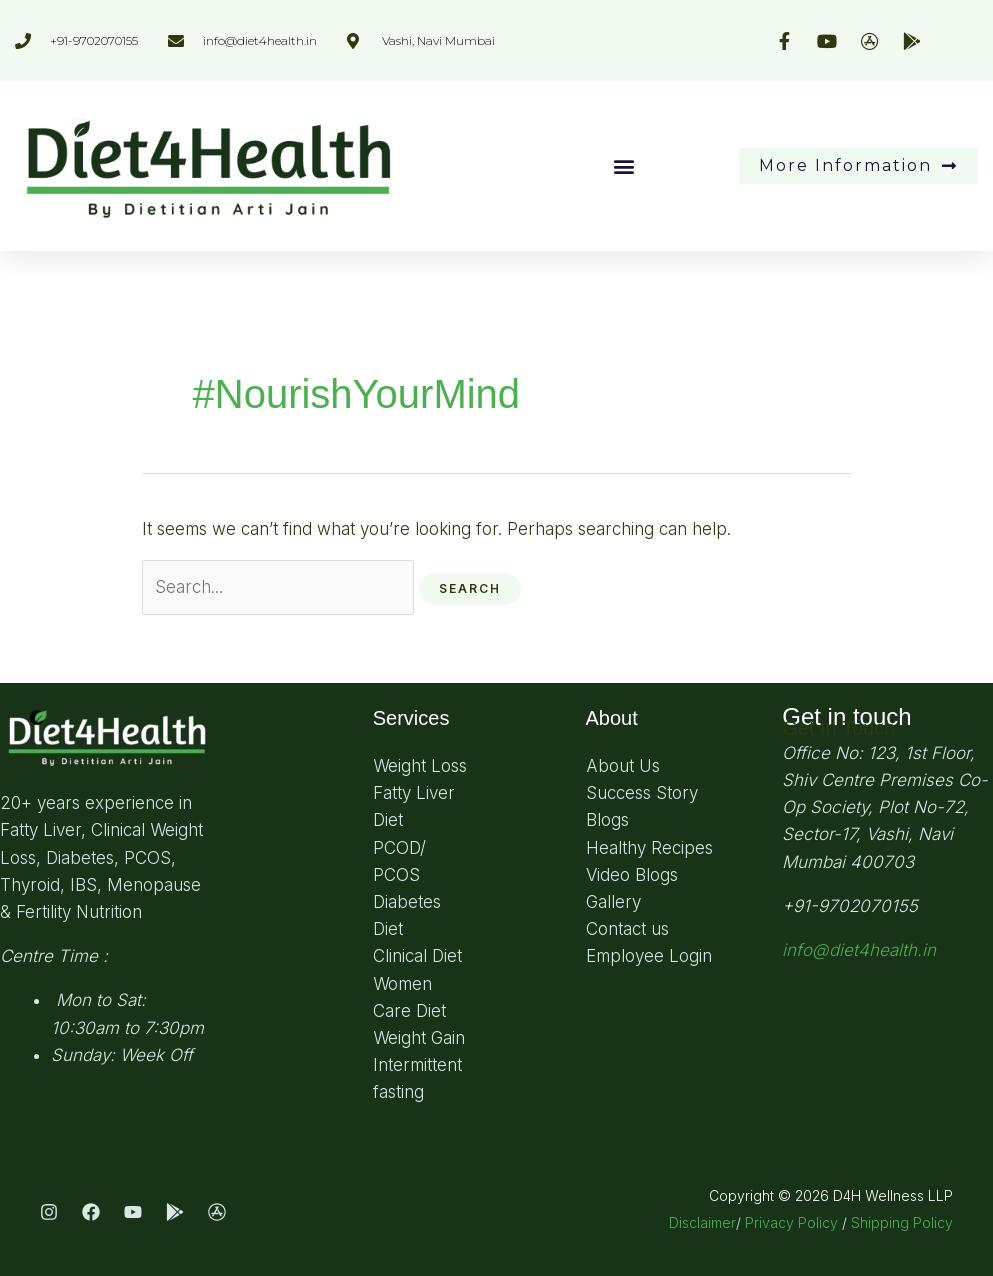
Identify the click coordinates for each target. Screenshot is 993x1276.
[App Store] (217, 1212)
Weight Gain (419, 1038)
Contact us (627, 929)
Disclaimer (702, 1222)
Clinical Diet (417, 956)
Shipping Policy (902, 1222)
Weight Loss (420, 766)
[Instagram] (49, 1212)
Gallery (613, 902)
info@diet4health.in (859, 950)
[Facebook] (91, 1212)
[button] (624, 165)
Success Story (642, 793)
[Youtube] (133, 1212)
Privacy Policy (791, 1222)
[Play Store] (175, 1212)
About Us (623, 766)
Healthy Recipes (649, 848)
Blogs (607, 820)
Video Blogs (632, 875)
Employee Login (649, 956)
